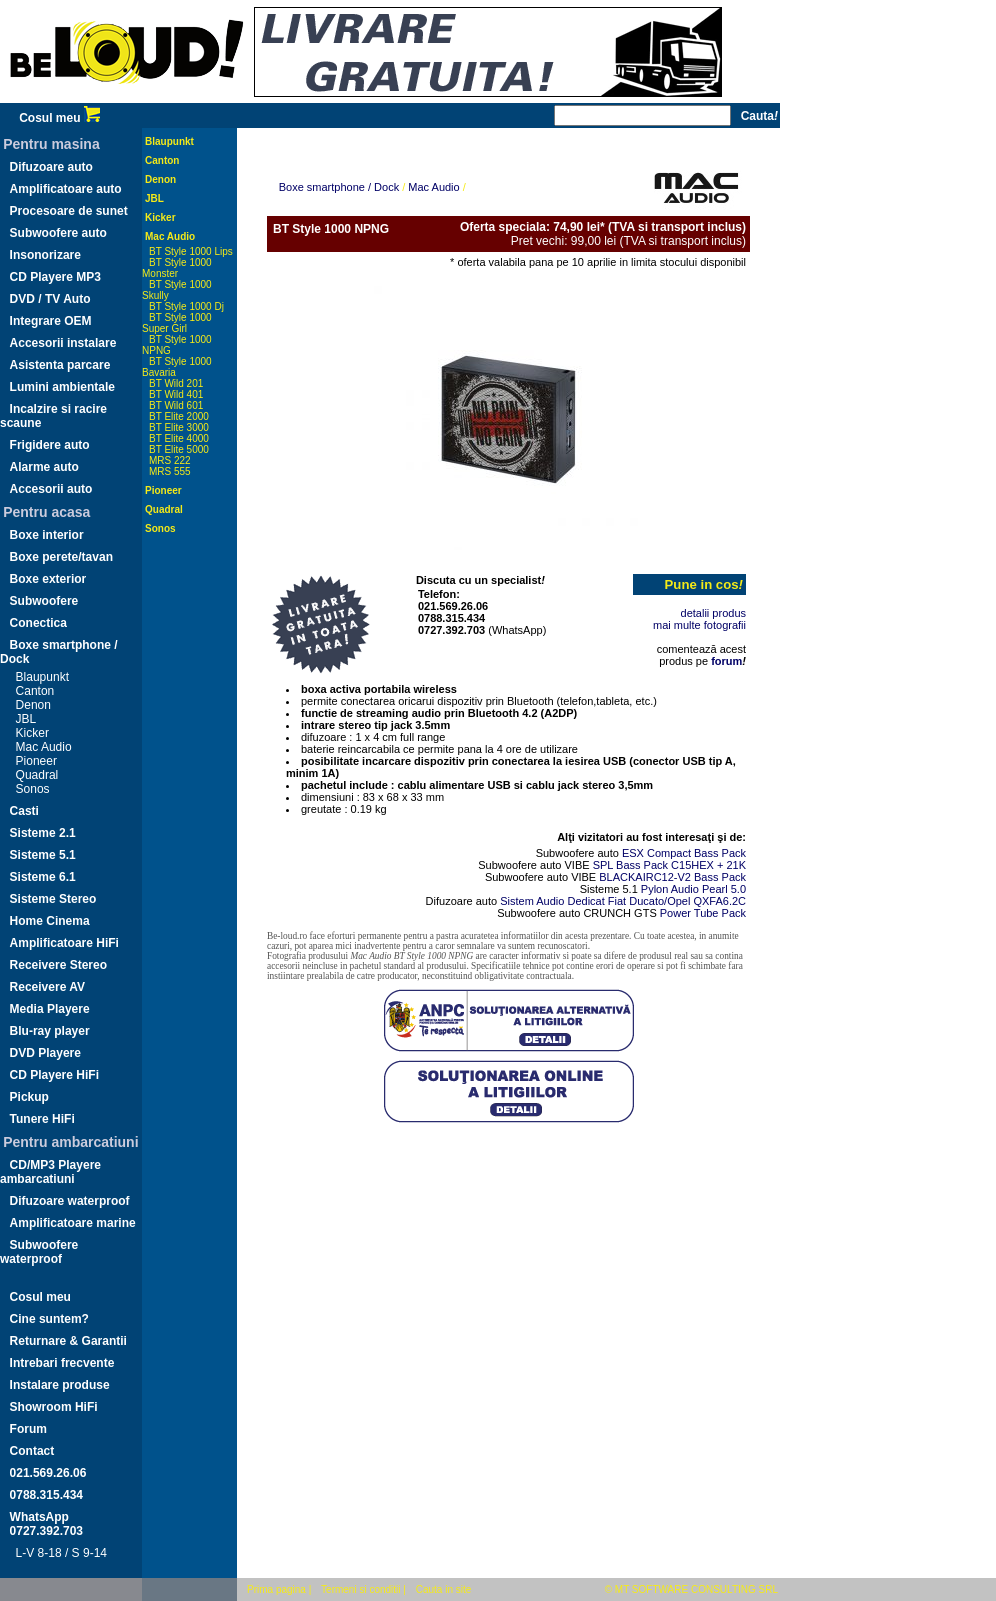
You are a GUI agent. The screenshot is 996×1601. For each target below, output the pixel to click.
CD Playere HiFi (54, 1075)
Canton (35, 691)
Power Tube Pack (703, 913)
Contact (32, 1451)
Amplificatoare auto (66, 189)
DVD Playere (45, 1053)
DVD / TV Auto (50, 299)
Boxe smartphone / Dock (339, 187)
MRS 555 (170, 471)
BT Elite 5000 (179, 449)
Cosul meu (59, 118)
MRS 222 (170, 460)
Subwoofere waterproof (39, 1252)
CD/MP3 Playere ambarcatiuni (50, 1172)
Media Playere (50, 1009)
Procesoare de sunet (69, 211)
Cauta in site (444, 1589)
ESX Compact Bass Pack (684, 853)
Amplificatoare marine (73, 1223)
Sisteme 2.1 (43, 833)
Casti (24, 811)
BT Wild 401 (176, 394)
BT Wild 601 (176, 405)
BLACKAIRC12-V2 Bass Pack (672, 877)
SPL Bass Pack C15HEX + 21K (669, 865)
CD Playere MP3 (55, 277)
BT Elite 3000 (179, 427)
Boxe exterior (48, 579)
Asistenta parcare (60, 365)
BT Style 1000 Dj (186, 306)
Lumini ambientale (62, 387)
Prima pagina (276, 1589)
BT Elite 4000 (179, 438)
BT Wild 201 (176, 383)
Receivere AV (47, 987)
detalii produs (713, 613)
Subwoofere (44, 601)
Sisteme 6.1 (43, 877)
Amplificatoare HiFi (64, 943)
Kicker (32, 733)
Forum (28, 1429)
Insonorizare (45, 255)
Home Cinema (50, 921)
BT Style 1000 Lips (191, 251)
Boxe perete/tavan (61, 557)
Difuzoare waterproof (70, 1201)
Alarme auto (44, 467)
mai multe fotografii (699, 625)
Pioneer (36, 761)
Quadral (37, 775)
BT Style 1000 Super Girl (177, 323)
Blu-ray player (50, 1031)
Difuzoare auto (51, 167)
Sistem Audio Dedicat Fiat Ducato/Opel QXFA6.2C (623, 901)
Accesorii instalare (63, 343)
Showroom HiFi (54, 1407)
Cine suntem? (49, 1319)
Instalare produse (60, 1385)
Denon (33, 705)
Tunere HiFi (42, 1119)
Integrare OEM (51, 321)
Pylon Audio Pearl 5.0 (693, 889)
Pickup (29, 1097)
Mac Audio (44, 747)
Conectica (38, 623)
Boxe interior (47, 535)
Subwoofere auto (58, 233)
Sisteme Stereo (53, 899)
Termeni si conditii (360, 1589)
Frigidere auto (50, 445)
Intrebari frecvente (62, 1363)
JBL (26, 719)
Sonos (33, 789)
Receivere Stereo (58, 965)
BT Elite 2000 (179, 416)
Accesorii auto (51, 489)
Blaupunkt (42, 677)
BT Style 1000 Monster (177, 268)
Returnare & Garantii (68, 1341)
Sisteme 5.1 (43, 855)
